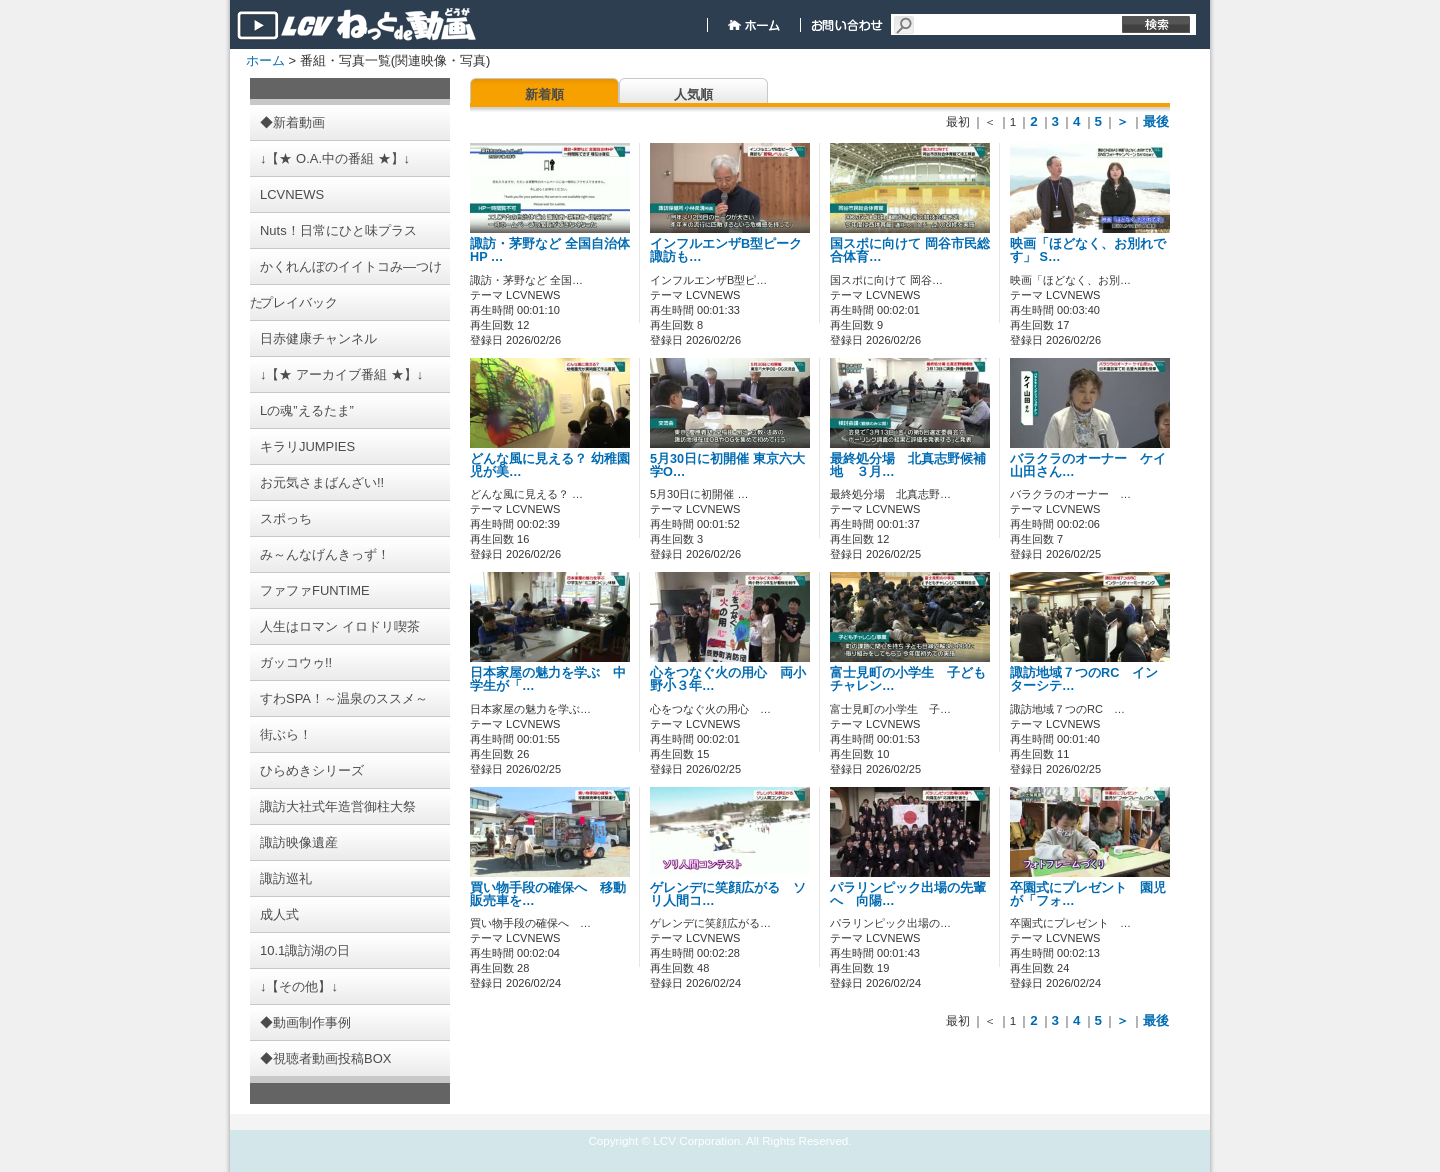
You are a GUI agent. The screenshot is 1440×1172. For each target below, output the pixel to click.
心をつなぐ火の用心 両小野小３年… (728, 679)
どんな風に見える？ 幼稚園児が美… (550, 465)
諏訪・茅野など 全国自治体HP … (550, 250)
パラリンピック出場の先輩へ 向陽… (908, 894)
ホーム (265, 60)
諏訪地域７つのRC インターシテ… (1084, 679)
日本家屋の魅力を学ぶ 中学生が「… (548, 679)
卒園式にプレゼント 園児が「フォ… (1088, 894)
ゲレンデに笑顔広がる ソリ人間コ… (728, 894)
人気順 (693, 94)
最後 (1156, 121)
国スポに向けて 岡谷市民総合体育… (910, 250)
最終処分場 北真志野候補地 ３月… (908, 465)
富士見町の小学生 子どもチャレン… (908, 679)
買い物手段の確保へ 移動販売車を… (548, 894)
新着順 (544, 94)
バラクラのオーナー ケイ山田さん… (1088, 465)
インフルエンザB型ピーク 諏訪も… (726, 250)
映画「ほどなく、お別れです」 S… (1088, 250)
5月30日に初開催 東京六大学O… (727, 465)
